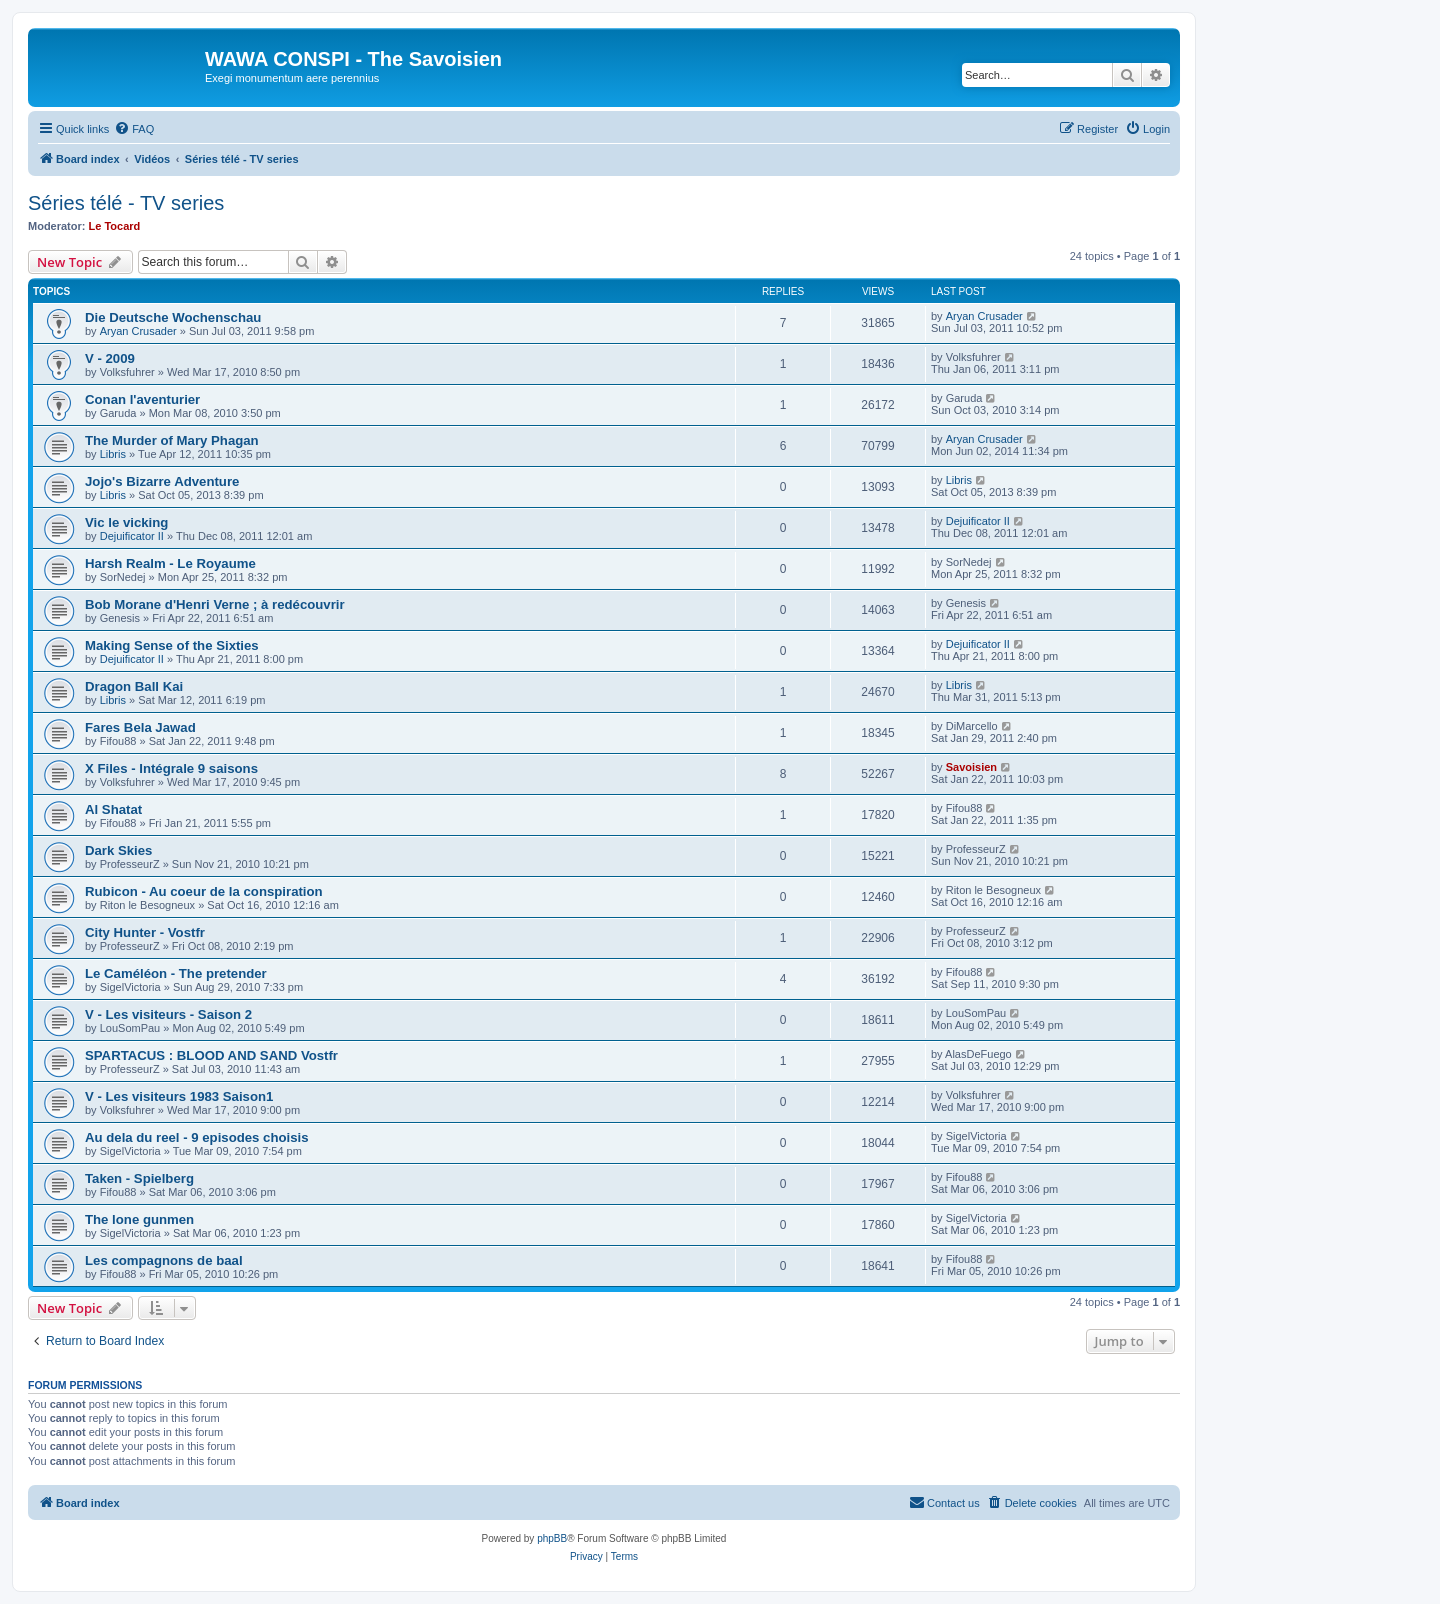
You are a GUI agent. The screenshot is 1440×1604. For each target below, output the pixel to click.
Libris (113, 454)
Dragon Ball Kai (134, 686)
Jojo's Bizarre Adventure (162, 481)
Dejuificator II (132, 536)
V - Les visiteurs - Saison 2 (168, 1014)
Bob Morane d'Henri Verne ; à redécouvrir (215, 604)
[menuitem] (134, 129)
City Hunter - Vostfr (145, 932)
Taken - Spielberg (139, 1178)
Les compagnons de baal (164, 1260)
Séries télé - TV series (126, 203)
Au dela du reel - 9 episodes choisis (197, 1137)
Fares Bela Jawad (140, 727)
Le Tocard (115, 226)
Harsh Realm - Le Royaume (170, 563)
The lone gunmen (139, 1219)
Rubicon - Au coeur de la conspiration (204, 891)
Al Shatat (113, 809)
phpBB (552, 1538)
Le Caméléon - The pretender (176, 973)
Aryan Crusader (138, 331)
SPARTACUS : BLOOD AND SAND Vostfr (211, 1055)
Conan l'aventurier (142, 399)
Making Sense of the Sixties (172, 645)
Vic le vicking (126, 522)
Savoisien (971, 767)
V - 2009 (110, 358)
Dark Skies (118, 850)
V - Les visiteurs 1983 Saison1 (179, 1096)
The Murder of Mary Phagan (172, 440)
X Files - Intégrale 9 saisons (171, 768)
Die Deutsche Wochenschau (173, 317)
